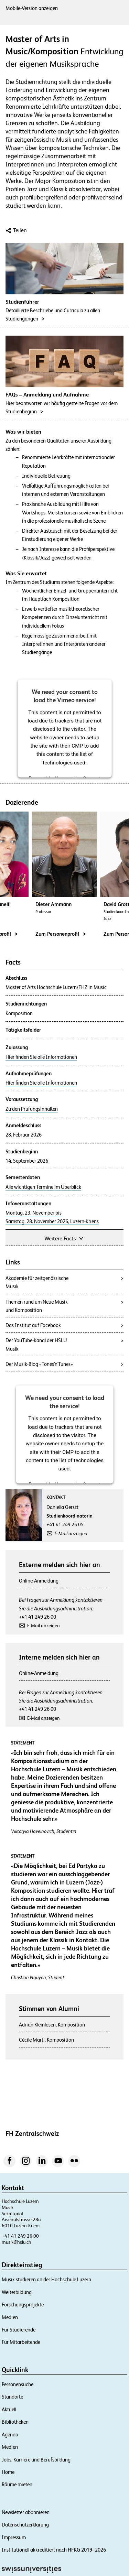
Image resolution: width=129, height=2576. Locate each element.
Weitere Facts (64, 1238)
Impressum (14, 2537)
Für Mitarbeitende (21, 2342)
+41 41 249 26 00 (37, 1617)
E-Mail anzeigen (71, 1533)
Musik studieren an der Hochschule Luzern (46, 2279)
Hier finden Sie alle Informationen (41, 1057)
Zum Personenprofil (60, 934)
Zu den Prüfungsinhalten (32, 1109)
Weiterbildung (17, 2292)
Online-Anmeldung (38, 1581)
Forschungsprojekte (23, 2304)
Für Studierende (18, 2330)
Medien (10, 2317)
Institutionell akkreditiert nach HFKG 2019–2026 (54, 2550)
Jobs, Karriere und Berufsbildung (36, 2460)
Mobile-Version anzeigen (32, 8)
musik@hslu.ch (16, 2242)
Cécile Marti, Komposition (46, 2040)
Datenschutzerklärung (25, 2525)
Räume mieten (17, 2484)
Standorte (12, 2397)
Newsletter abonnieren (26, 2512)
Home (8, 2472)
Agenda (10, 2434)
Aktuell (9, 2409)
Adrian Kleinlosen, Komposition (52, 2025)
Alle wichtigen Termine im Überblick (43, 1187)
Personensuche (17, 2384)
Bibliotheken (15, 2422)
